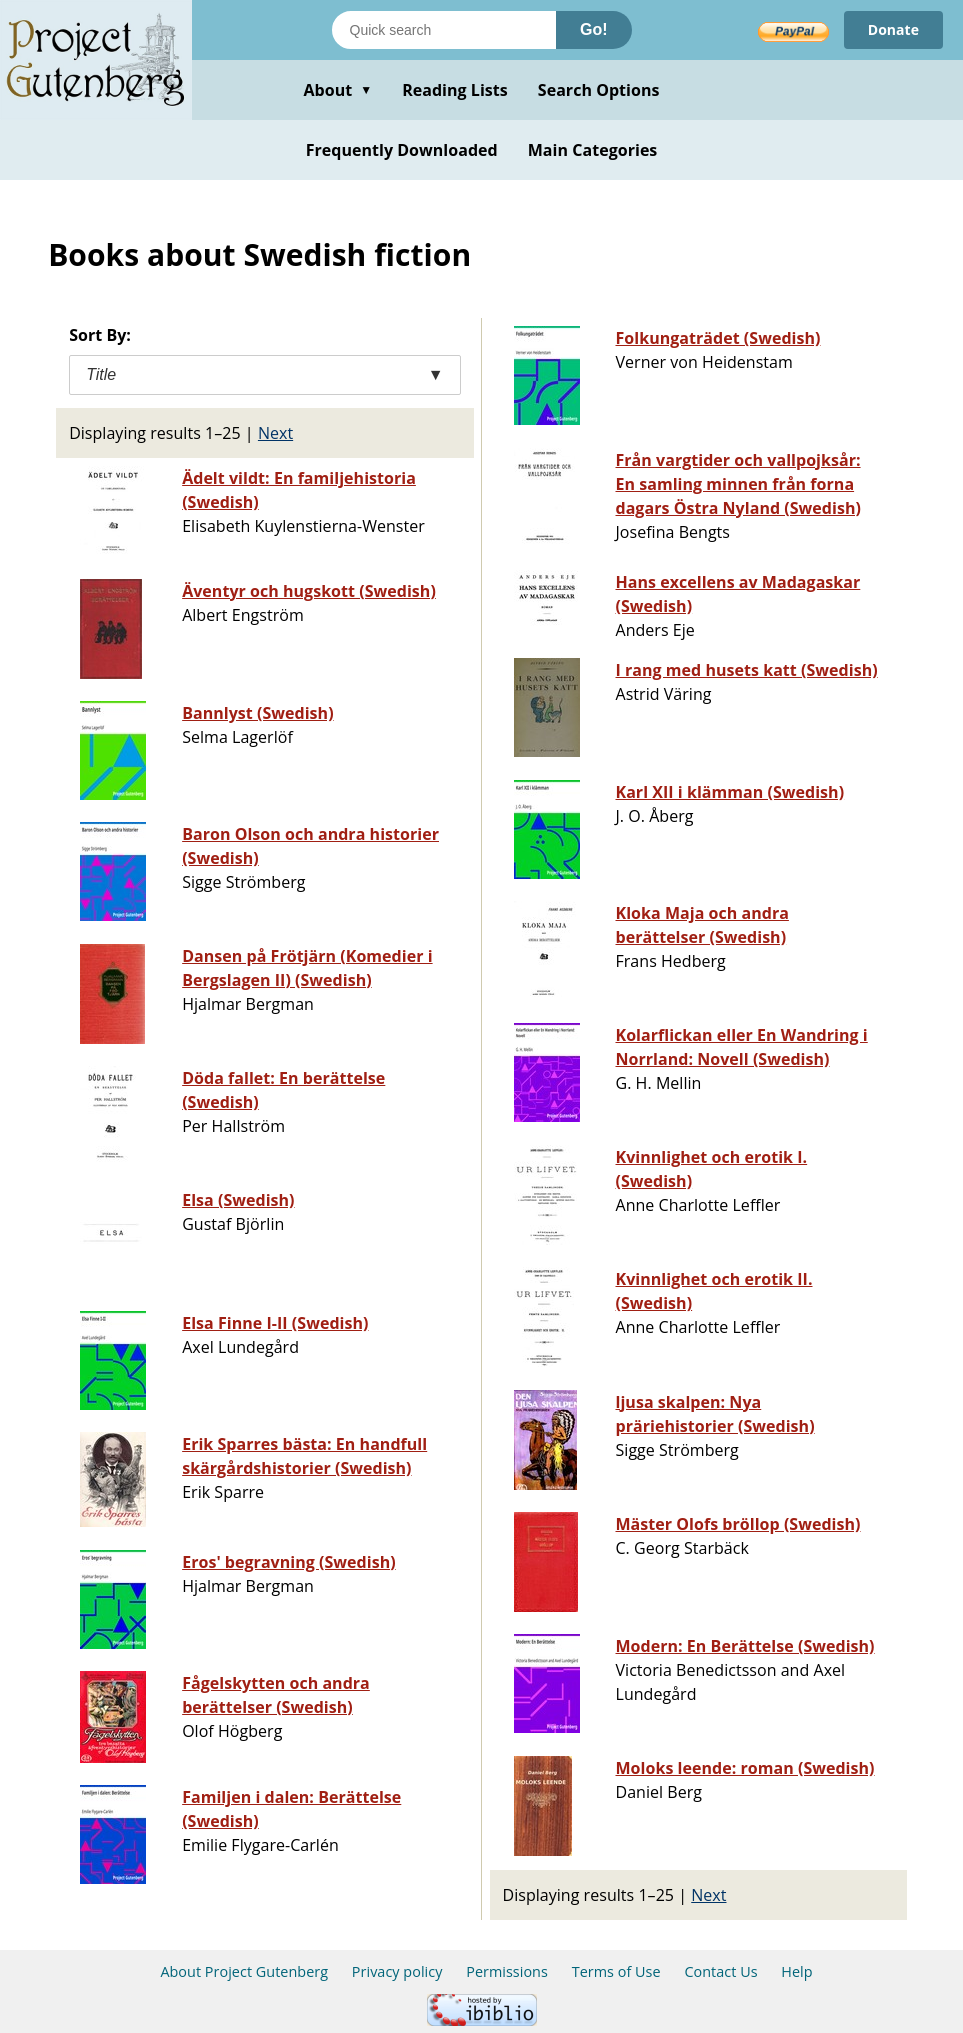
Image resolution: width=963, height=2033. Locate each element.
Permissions (507, 1971)
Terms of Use (616, 1971)
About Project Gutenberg (244, 1971)
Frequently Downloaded (402, 150)
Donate (893, 29)
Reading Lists (455, 90)
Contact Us (720, 1971)
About (337, 90)
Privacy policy (397, 1971)
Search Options (599, 90)
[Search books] (444, 30)
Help (796, 1971)
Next (275, 433)
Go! (594, 29)
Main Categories (593, 150)
